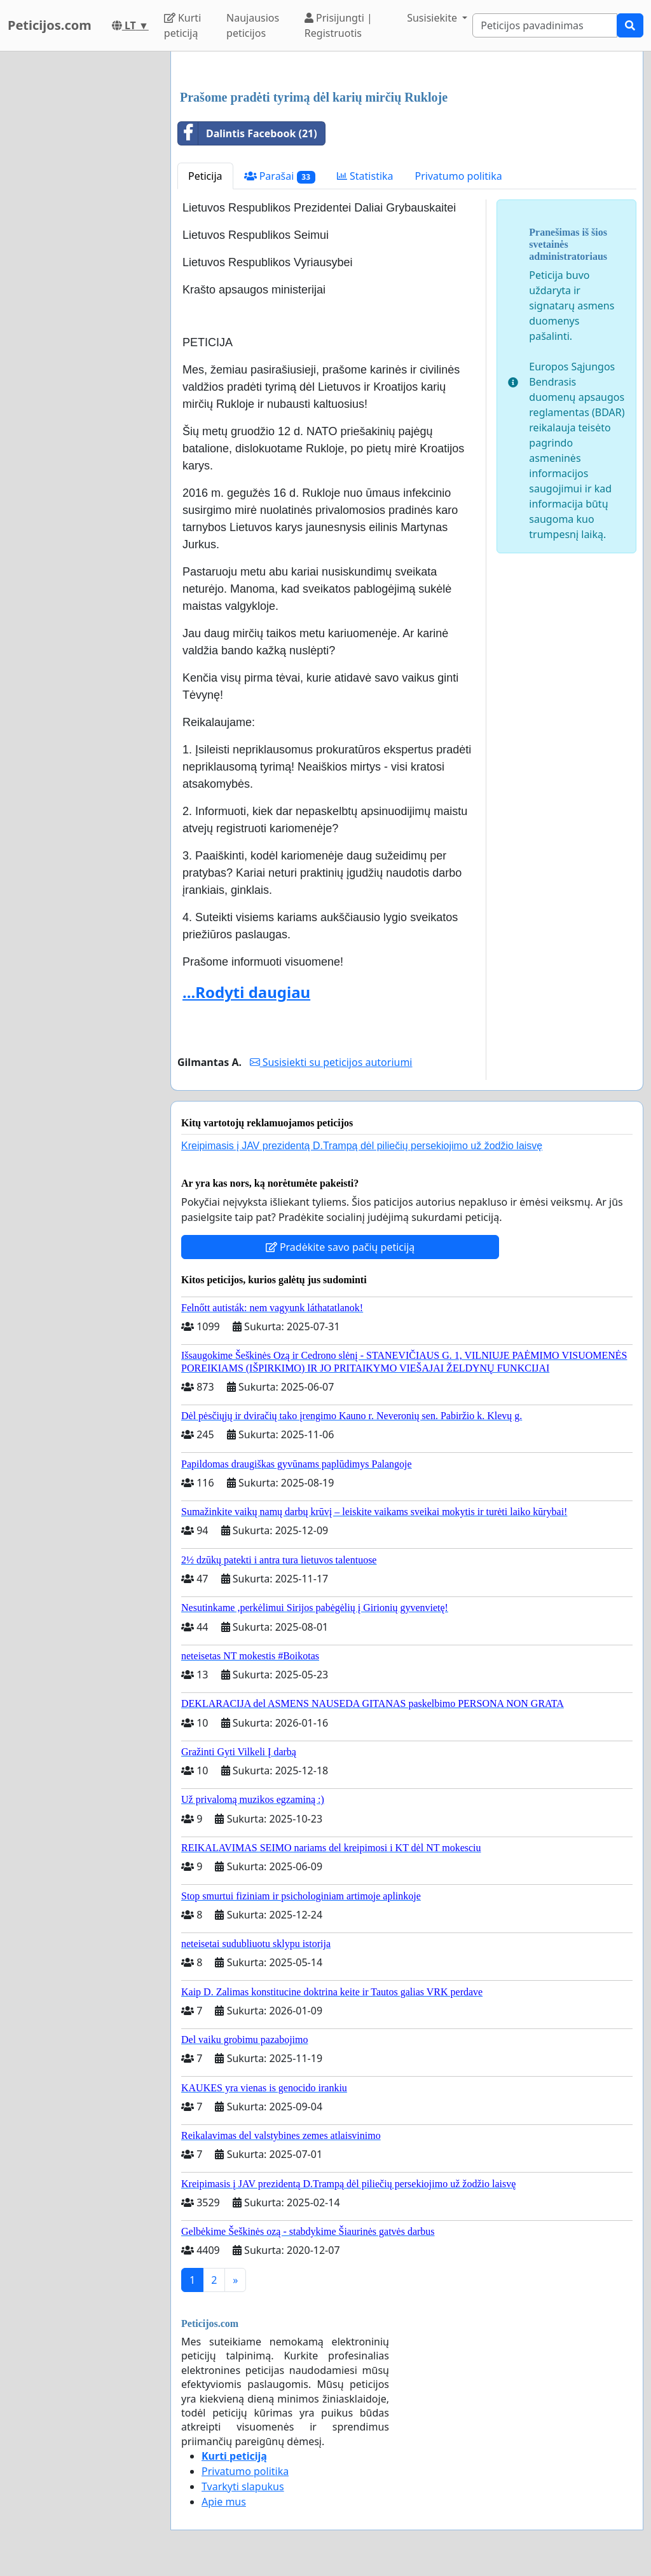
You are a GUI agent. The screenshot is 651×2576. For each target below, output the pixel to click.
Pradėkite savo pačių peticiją (340, 1247)
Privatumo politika (458, 176)
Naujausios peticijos (252, 25)
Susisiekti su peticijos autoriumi (331, 1062)
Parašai (279, 176)
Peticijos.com (50, 25)
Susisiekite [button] (433, 18)
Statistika (365, 176)
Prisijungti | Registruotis (339, 25)
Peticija (205, 176)
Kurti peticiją (182, 25)
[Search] (544, 25)
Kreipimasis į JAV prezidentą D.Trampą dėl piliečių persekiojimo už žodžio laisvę (361, 1145)
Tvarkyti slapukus (243, 2486)
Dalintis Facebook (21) (247, 133)
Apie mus (224, 2502)
